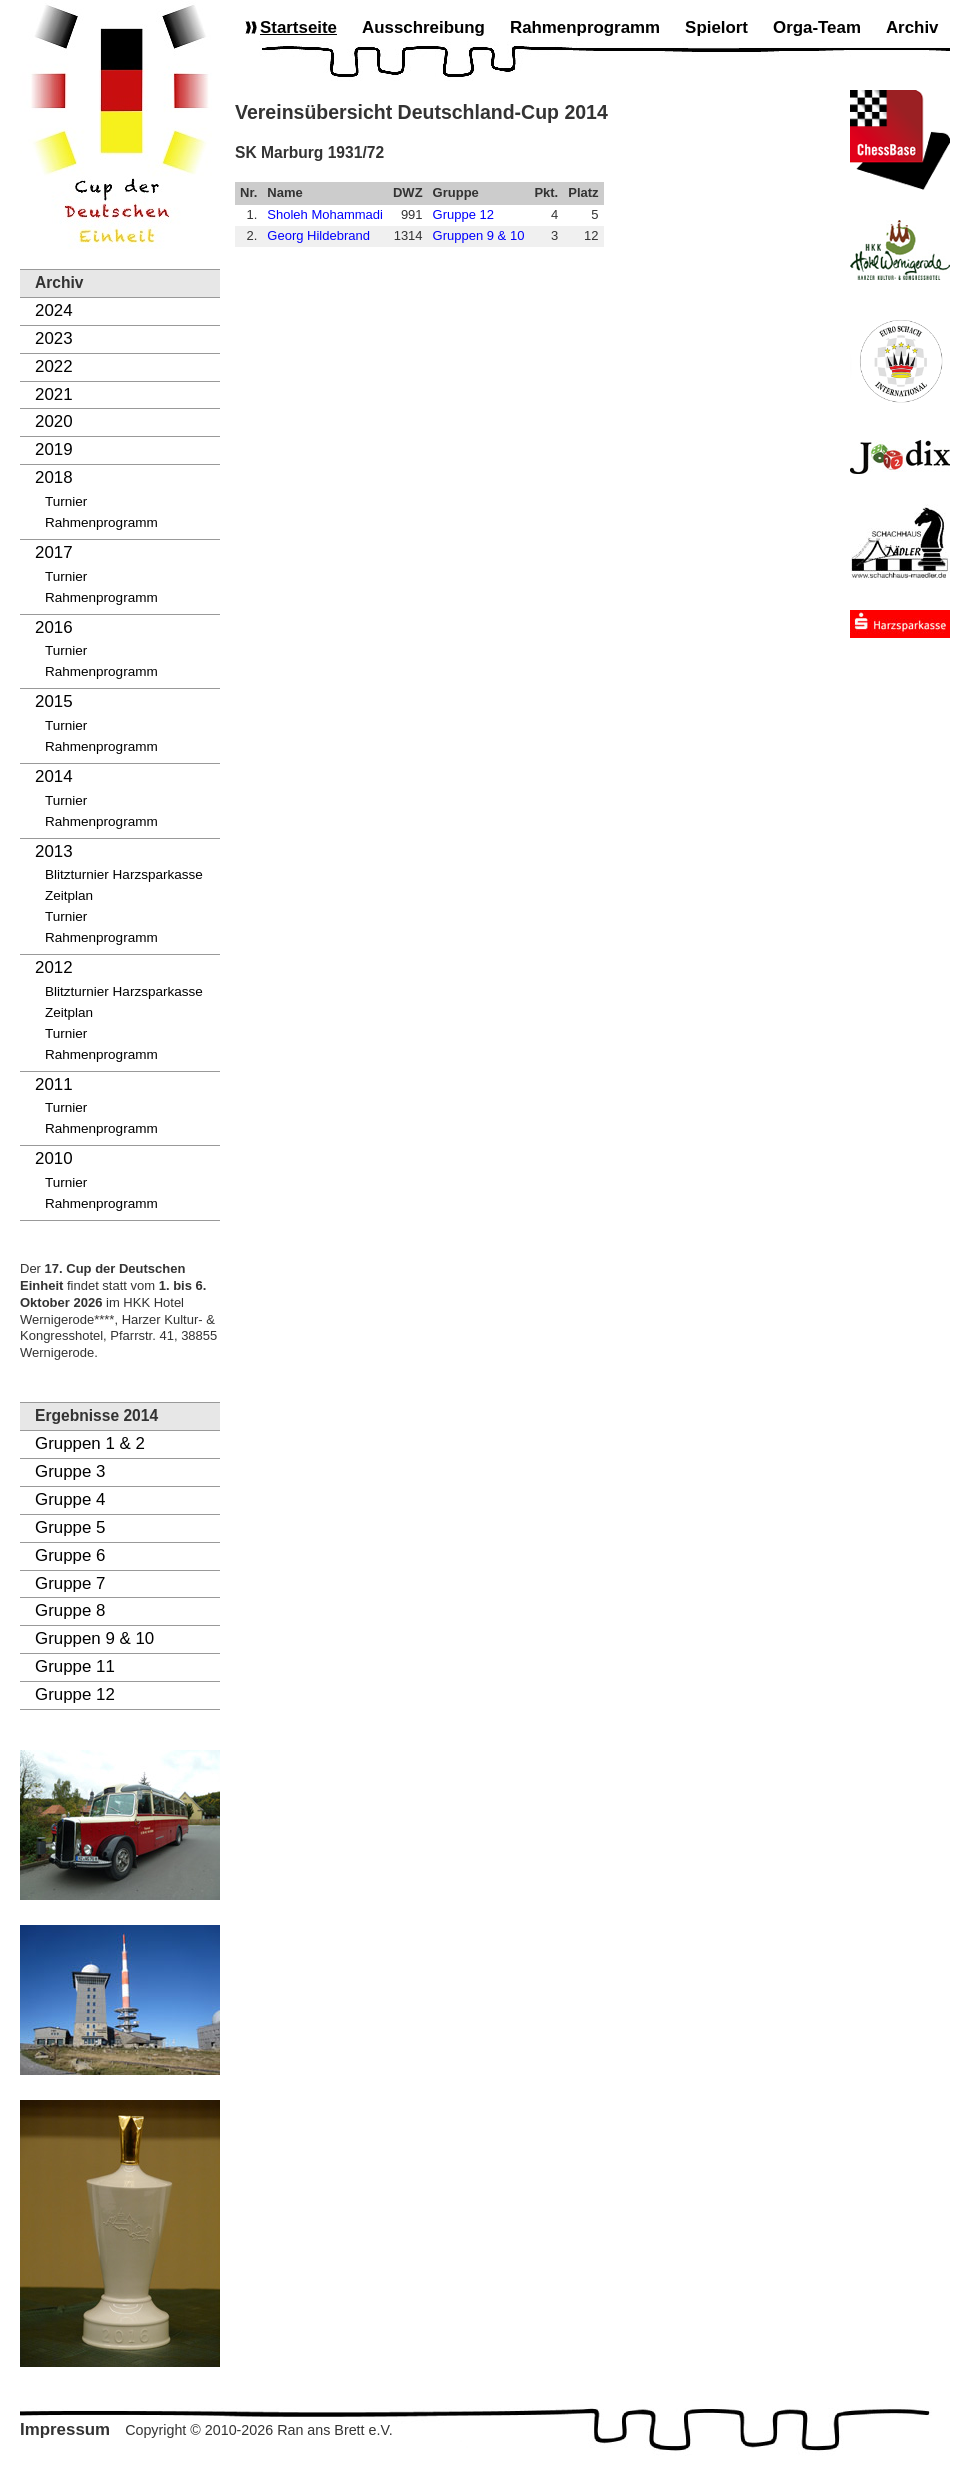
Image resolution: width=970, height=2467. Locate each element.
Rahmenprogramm (101, 522)
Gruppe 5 (70, 1527)
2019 (54, 449)
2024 (54, 310)
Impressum (65, 2429)
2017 (54, 552)
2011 (54, 1084)
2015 (54, 701)
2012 (54, 967)
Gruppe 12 (75, 1694)
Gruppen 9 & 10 (94, 1638)
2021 (54, 394)
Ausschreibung (423, 27)
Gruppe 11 (75, 1666)
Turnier (66, 501)
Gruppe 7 (70, 1583)
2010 (54, 1158)
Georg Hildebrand (318, 235)
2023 (54, 338)
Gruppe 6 (70, 1555)
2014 (54, 776)
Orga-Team (817, 27)
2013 (54, 851)
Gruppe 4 (70, 1499)
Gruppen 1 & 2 (90, 1443)
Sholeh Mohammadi (325, 214)
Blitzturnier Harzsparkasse (124, 874)
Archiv (912, 27)
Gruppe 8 (70, 1610)
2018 (54, 477)
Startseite (298, 27)
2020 (54, 421)
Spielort (716, 27)
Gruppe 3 (70, 1471)
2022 (54, 366)
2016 (54, 627)
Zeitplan (69, 895)
